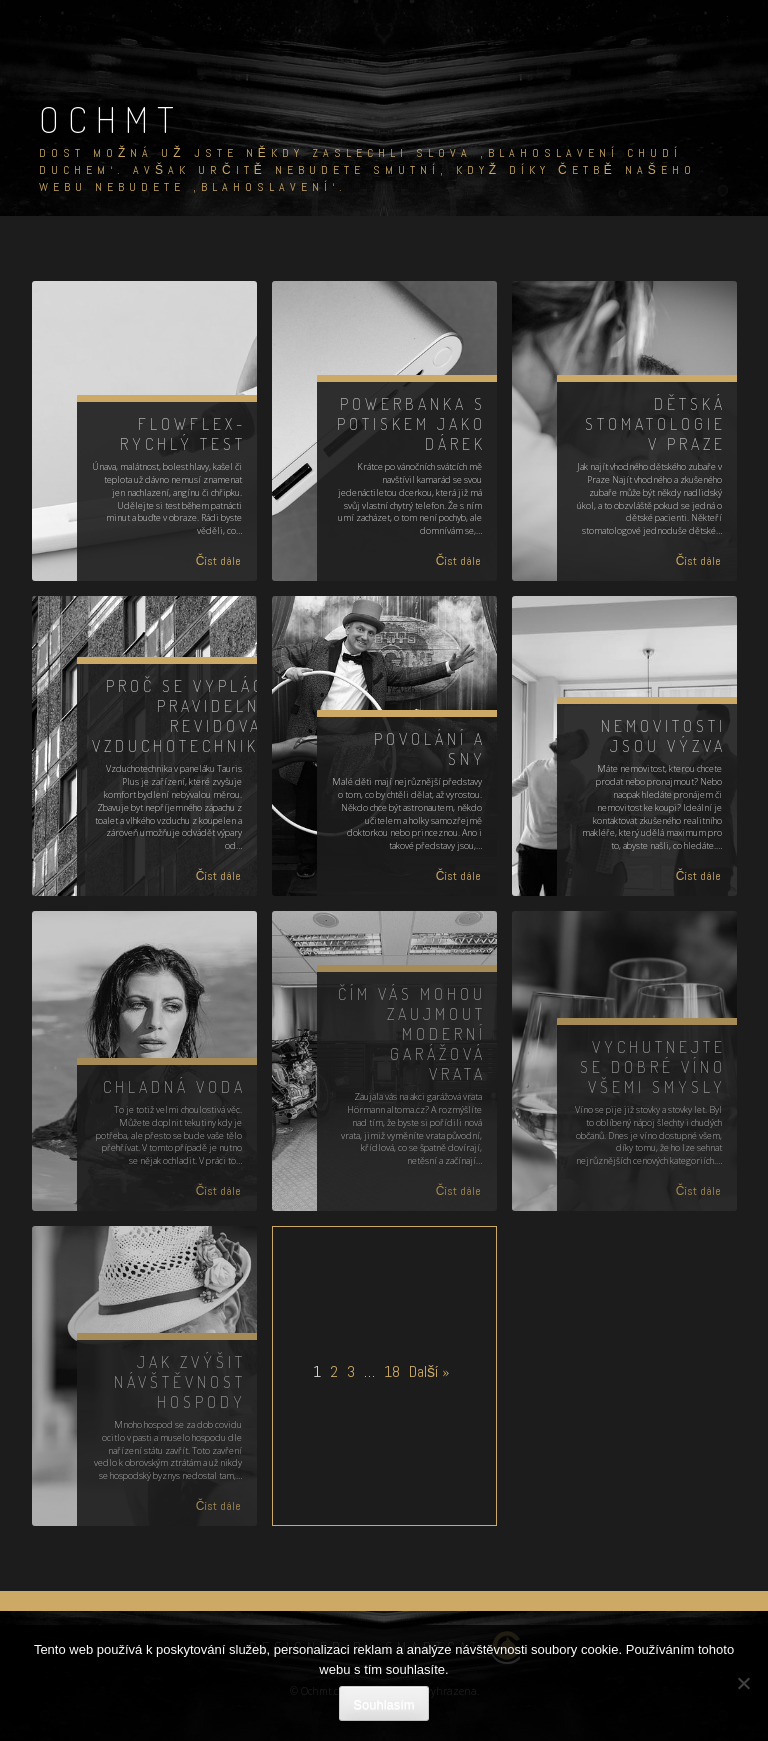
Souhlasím (383, 1704)
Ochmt (111, 119)
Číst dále (219, 561)
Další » (429, 1371)
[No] (743, 1683)
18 (392, 1371)
